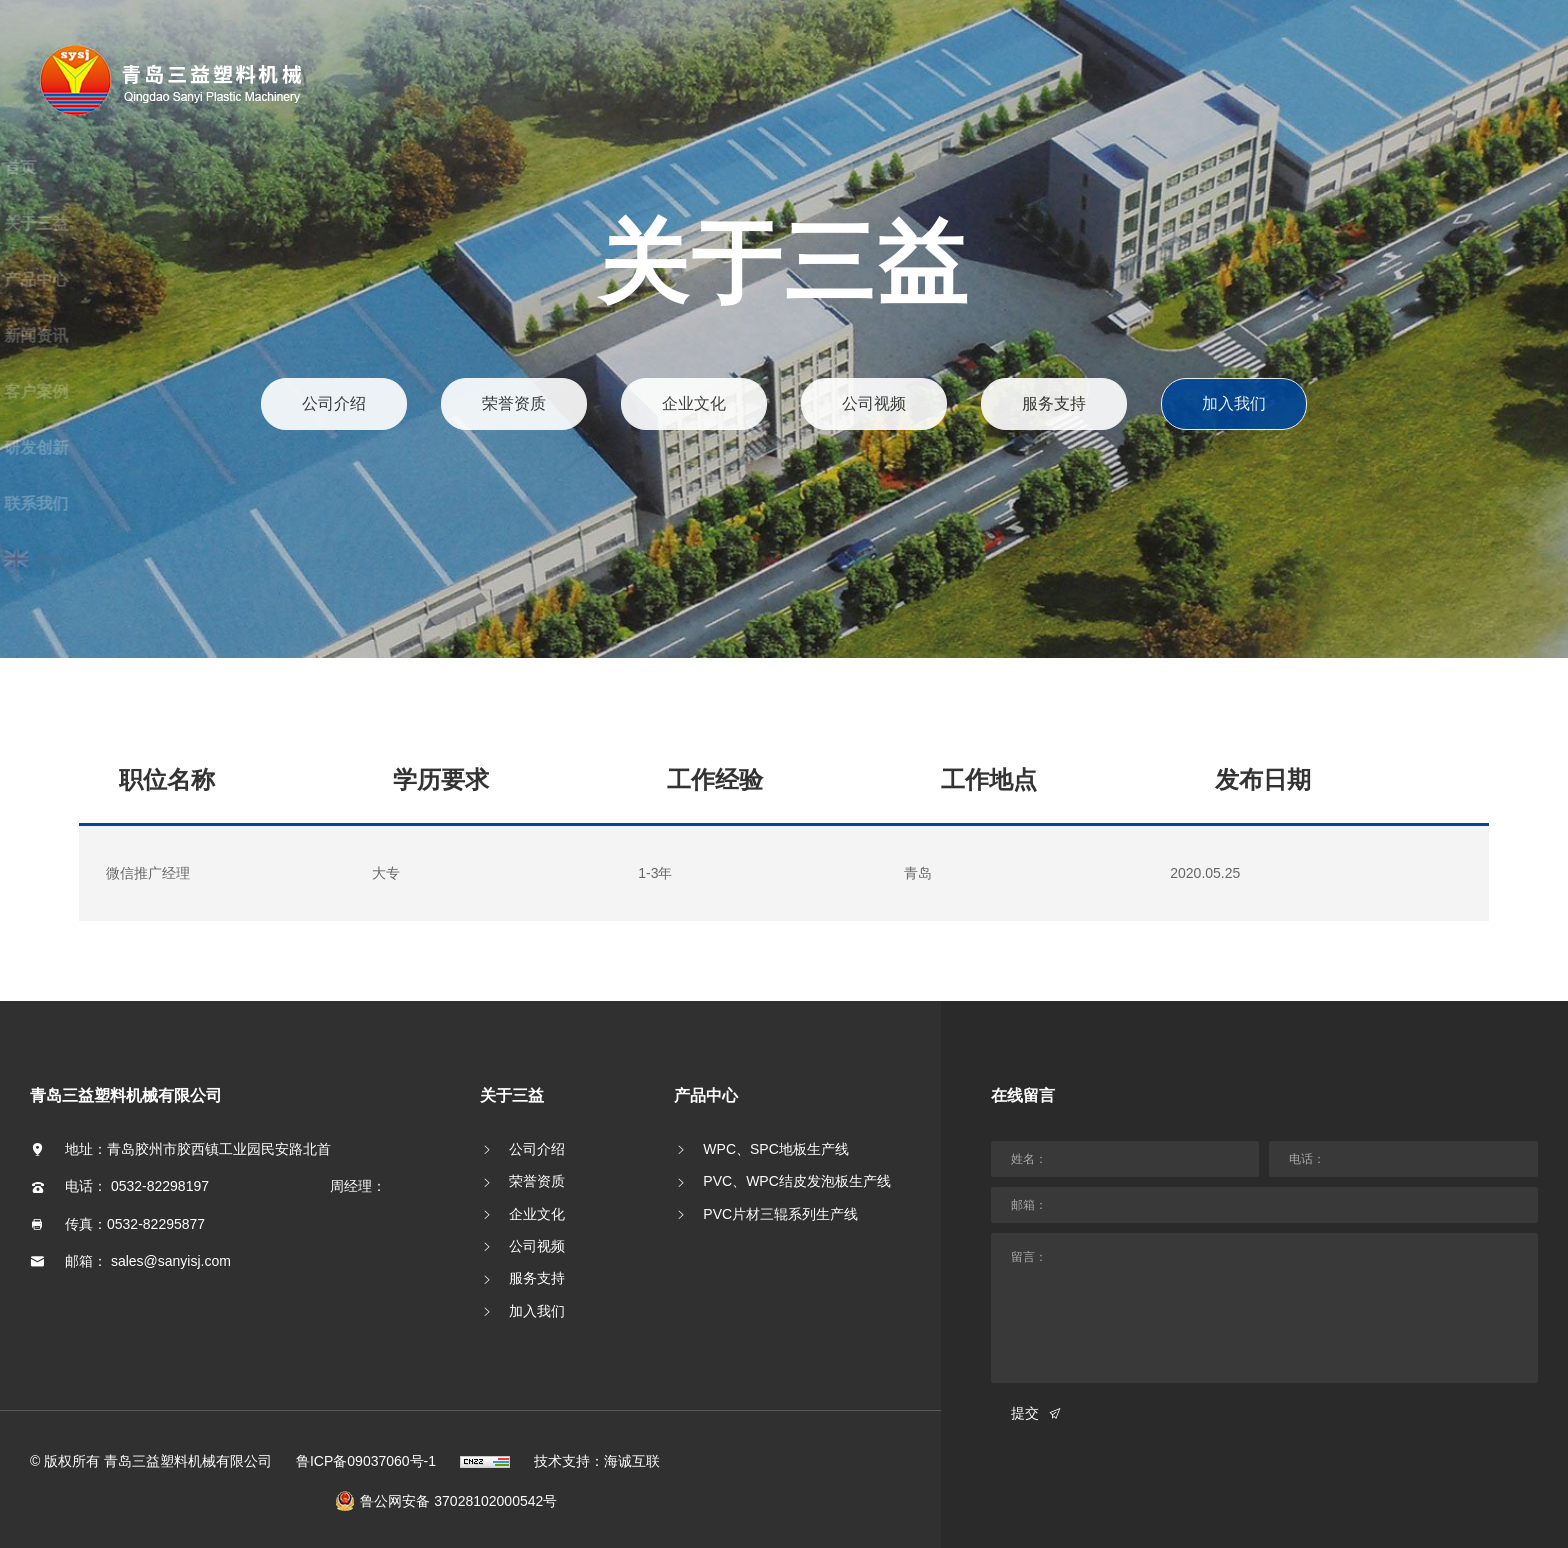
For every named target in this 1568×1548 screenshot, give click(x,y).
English (118, 559)
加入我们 (1233, 403)
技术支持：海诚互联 (597, 1437)
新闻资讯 (95, 335)
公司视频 (874, 403)
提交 (1025, 1390)
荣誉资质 (515, 403)
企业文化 (694, 403)
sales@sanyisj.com (171, 1237)
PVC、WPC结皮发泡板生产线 (796, 1158)
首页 (79, 167)
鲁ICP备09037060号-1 (366, 1437)
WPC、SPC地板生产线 (775, 1126)
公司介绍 (335, 403)
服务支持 (1053, 403)
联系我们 (95, 503)
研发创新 (95, 447)
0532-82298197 (160, 1163)
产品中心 (95, 279)
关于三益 (95, 223)
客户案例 (95, 391)
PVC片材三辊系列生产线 (780, 1190)
